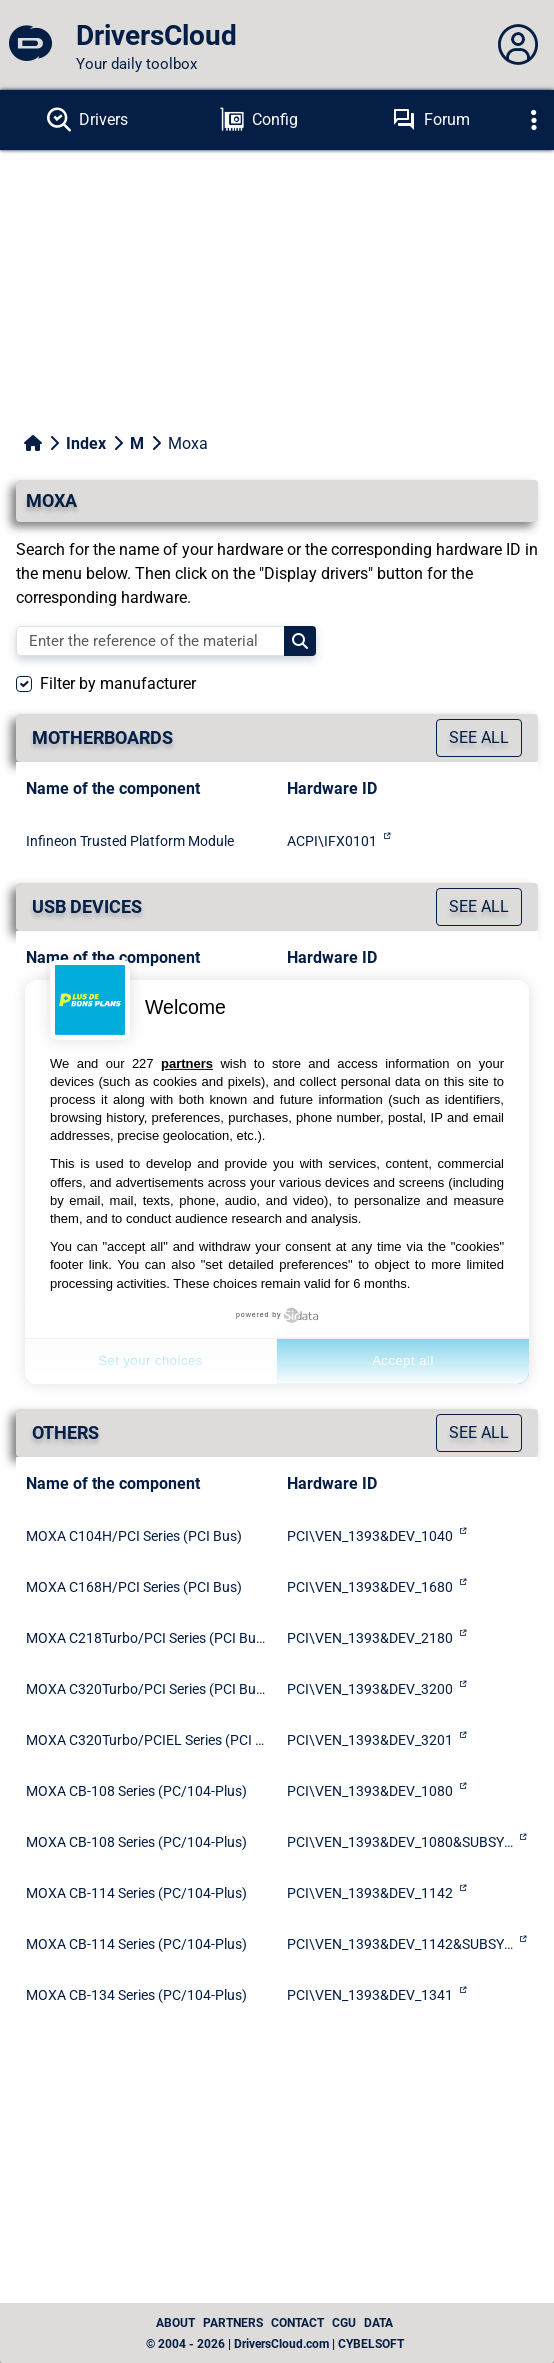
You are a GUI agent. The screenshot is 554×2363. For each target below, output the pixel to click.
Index (86, 443)
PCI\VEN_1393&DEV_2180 (370, 1638)
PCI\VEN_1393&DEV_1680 (370, 1587)
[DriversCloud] (30, 45)
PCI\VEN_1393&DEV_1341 (370, 1995)
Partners (233, 2323)
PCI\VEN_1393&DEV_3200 (370, 1689)
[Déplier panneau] (518, 45)
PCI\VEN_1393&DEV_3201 (370, 1740)
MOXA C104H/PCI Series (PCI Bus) (134, 1536)
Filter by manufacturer (118, 683)
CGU (344, 2323)
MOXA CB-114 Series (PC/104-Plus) (136, 1893)
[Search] (300, 641)
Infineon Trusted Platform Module (130, 841)
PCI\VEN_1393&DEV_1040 (370, 1536)
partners (187, 1062)
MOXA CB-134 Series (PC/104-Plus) (136, 1995)
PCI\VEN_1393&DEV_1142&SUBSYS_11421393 (400, 1944)
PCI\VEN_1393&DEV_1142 (370, 1893)
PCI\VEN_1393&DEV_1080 (370, 1791)
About (175, 2323)
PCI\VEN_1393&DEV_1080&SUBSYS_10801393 (400, 1842)
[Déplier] (534, 120)
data (378, 2323)
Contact (297, 2323)
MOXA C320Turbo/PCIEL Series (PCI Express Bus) (146, 1740)
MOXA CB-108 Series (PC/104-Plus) (136, 1791)
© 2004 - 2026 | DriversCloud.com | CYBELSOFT (275, 2344)
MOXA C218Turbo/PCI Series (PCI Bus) (146, 1638)
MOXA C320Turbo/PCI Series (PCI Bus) (146, 1689)
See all (479, 737)
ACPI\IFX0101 (332, 841)
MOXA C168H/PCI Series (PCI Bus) (134, 1587)
